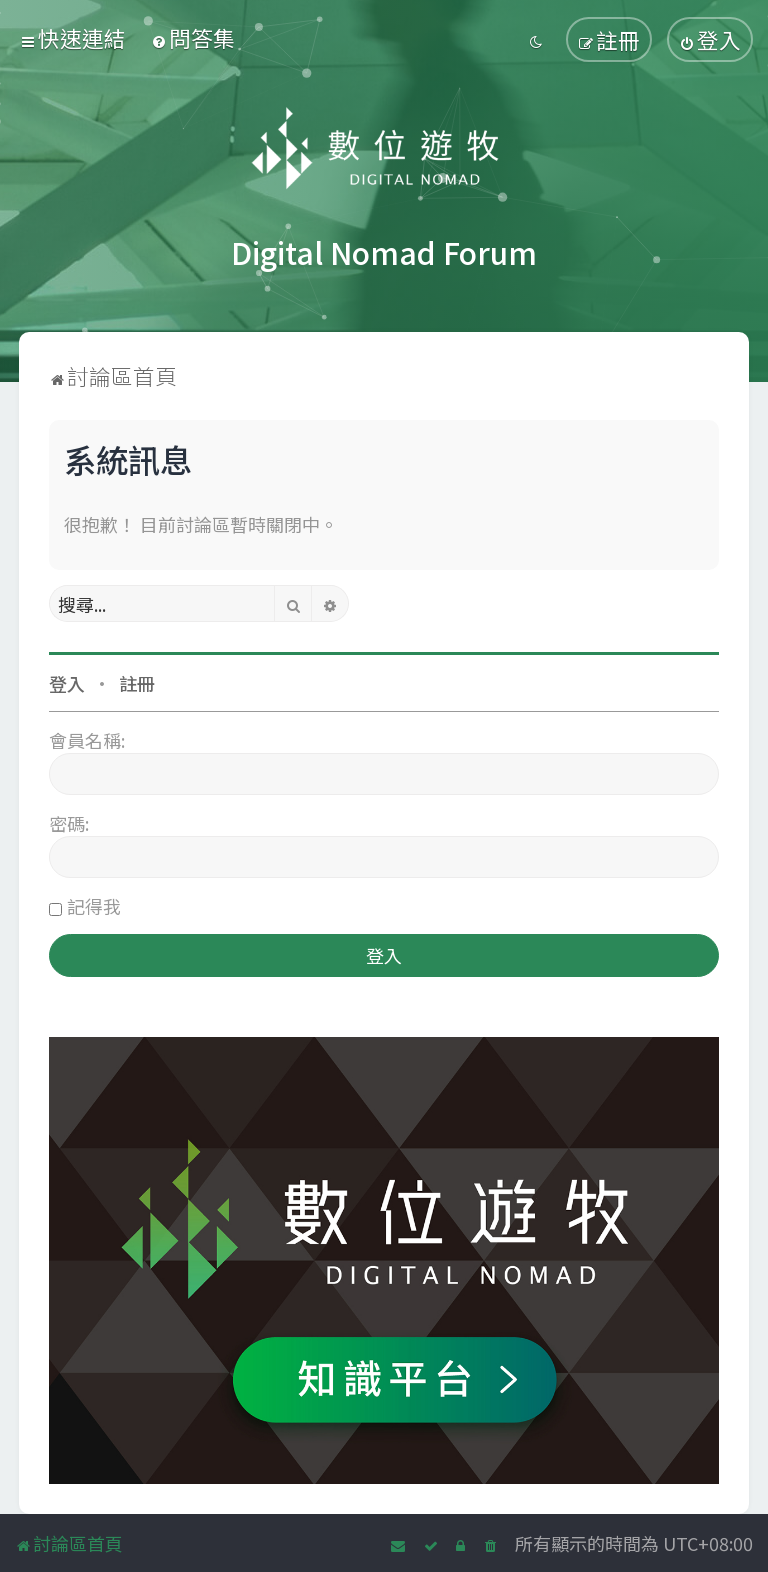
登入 (67, 682)
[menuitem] (193, 37)
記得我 (94, 905)
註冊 (137, 682)
